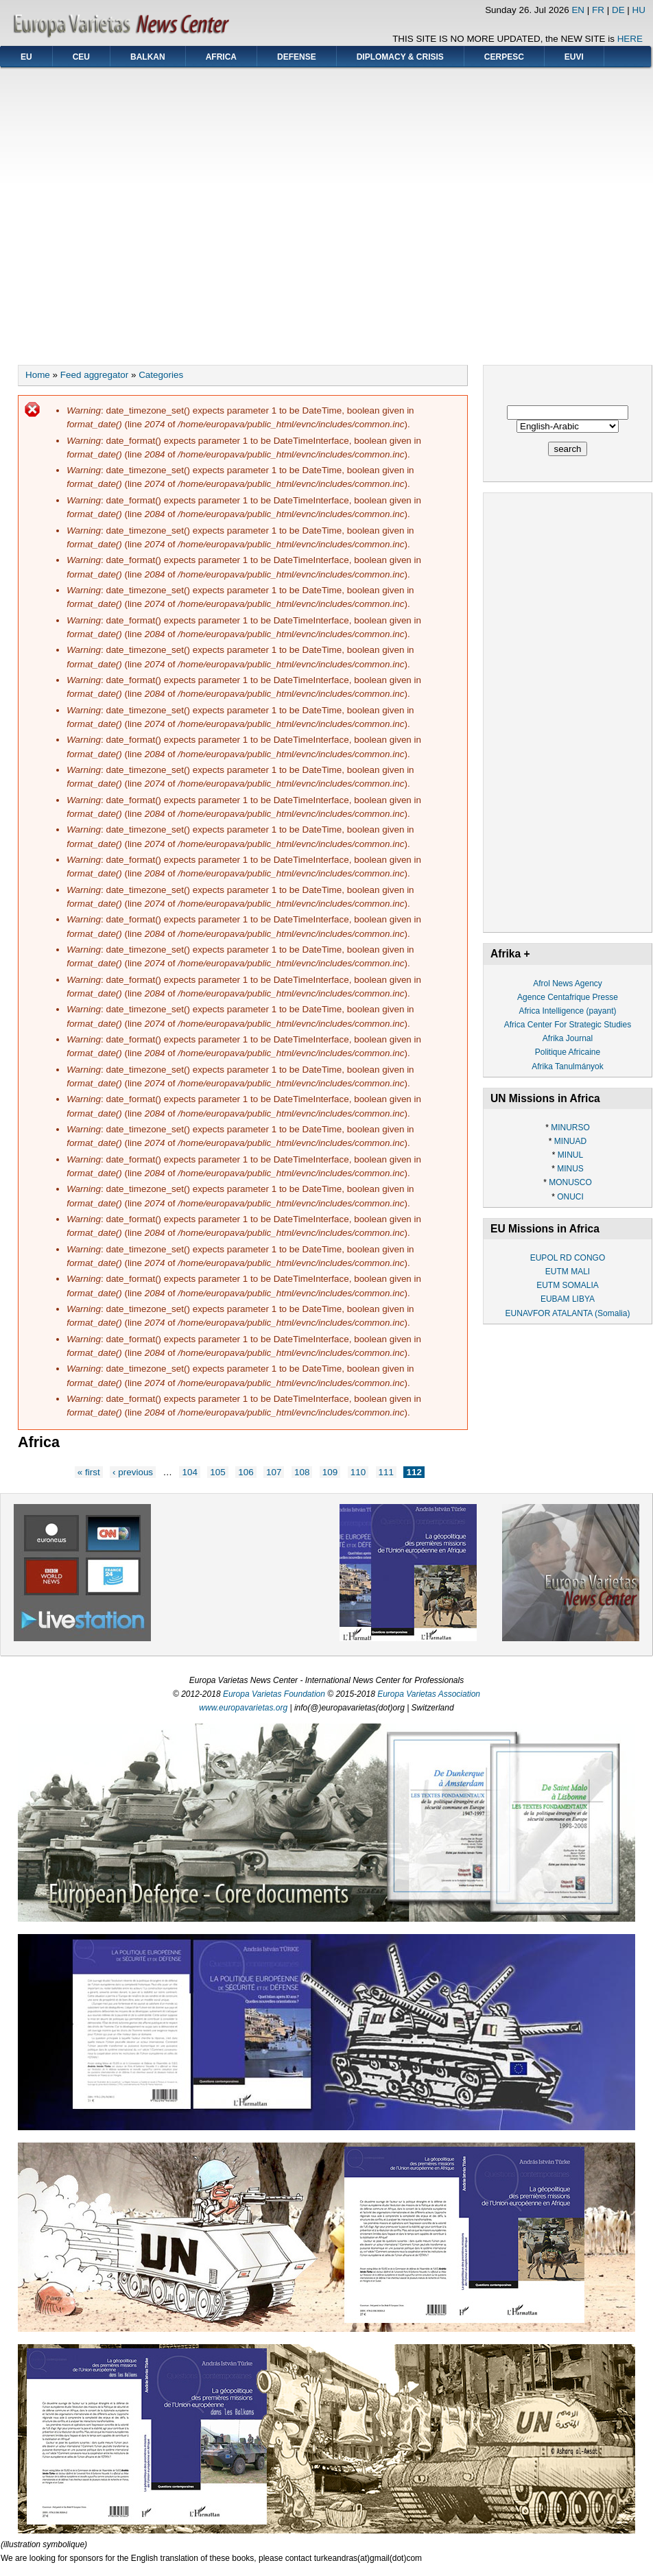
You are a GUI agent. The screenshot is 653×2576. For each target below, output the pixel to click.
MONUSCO (570, 1182)
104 (189, 1472)
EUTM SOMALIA (567, 1285)
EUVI (574, 57)
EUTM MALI (567, 1271)
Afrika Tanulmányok (568, 1066)
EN (577, 10)
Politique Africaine (567, 1052)
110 (358, 1472)
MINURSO (570, 1127)
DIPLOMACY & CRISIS (400, 57)
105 (217, 1472)
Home (37, 375)
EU (26, 57)
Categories (161, 375)
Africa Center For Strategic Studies (567, 1024)
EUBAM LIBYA (568, 1299)
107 (273, 1472)
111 (386, 1472)
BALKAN (147, 57)
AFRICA (221, 57)
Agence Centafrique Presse (567, 997)
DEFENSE (296, 57)
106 (245, 1472)
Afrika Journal (568, 1038)
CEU (81, 57)
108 (301, 1472)
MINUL (570, 1155)
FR (598, 10)
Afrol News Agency (567, 983)
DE (618, 10)
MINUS (570, 1168)
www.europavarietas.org (243, 1708)
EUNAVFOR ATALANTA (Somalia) (568, 1313)
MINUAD (570, 1141)
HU (638, 10)
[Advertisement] (129, 211)
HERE (630, 39)
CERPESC (504, 57)
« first (89, 1472)
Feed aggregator (94, 375)
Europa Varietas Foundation (274, 1694)
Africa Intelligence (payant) (567, 1011)
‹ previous (132, 1472)
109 (329, 1472)
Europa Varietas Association (428, 1694)
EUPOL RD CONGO (568, 1258)
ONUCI (570, 1197)
